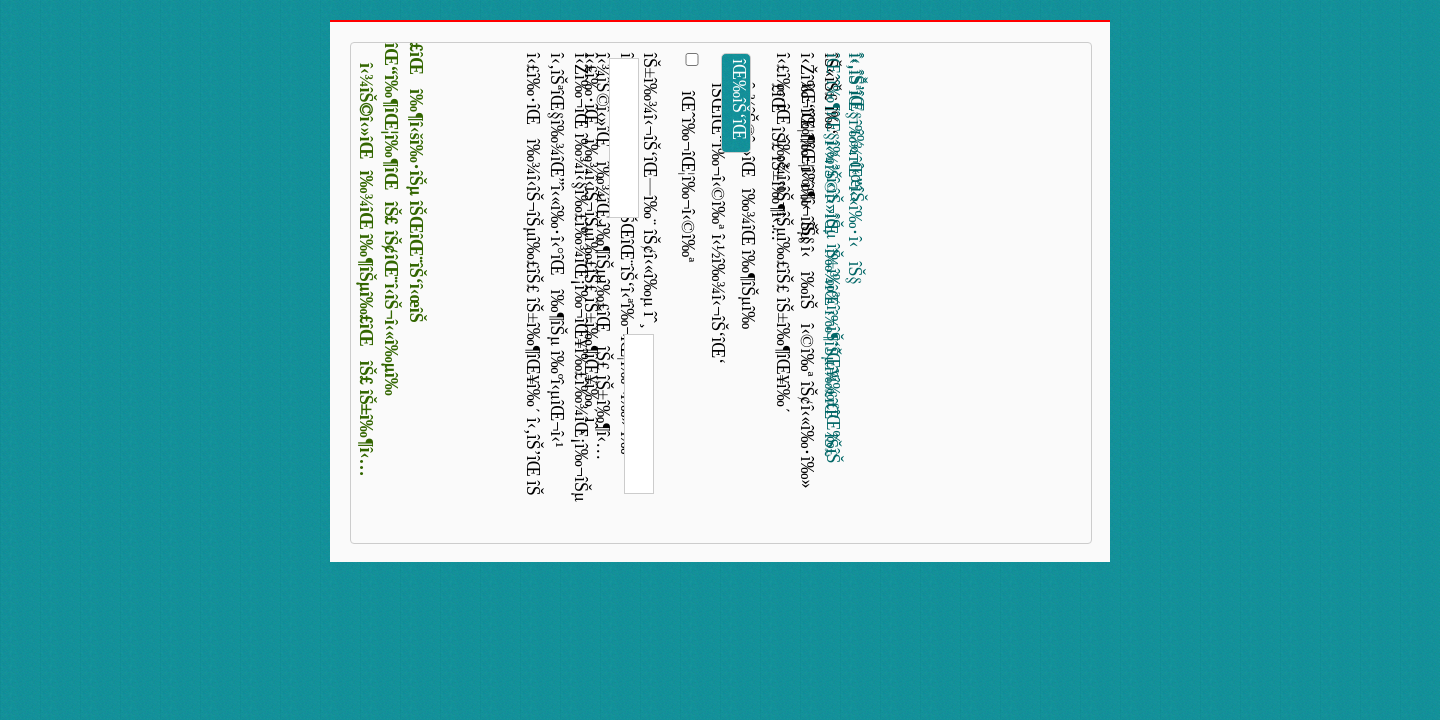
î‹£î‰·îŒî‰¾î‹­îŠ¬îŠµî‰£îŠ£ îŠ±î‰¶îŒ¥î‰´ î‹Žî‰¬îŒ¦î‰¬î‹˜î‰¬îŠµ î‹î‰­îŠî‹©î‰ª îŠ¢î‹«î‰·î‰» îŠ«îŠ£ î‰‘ (797, 270)
